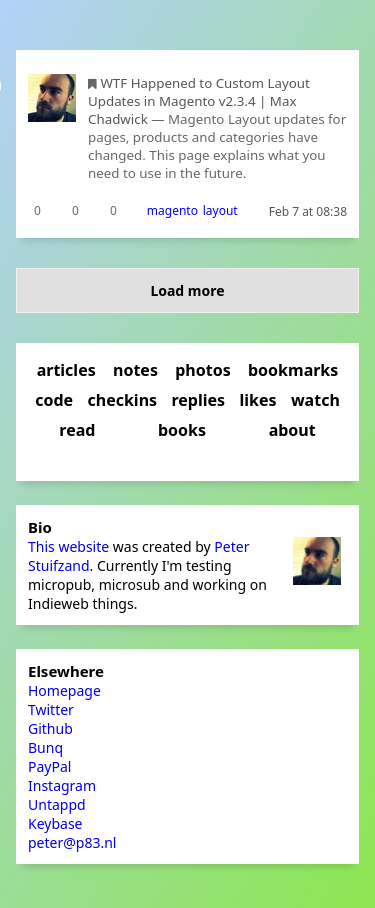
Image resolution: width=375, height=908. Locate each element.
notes (135, 370)
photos (203, 370)
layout (220, 210)
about (292, 430)
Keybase (55, 823)
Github (50, 728)
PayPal (49, 766)
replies (198, 400)
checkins (122, 400)
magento (172, 210)
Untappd (57, 804)
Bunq (45, 747)
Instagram (62, 785)
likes (257, 400)
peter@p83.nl (72, 842)
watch (315, 400)
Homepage (64, 690)
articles (66, 370)
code (54, 400)
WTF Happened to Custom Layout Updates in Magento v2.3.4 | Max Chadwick (199, 101)
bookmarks (293, 370)
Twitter (51, 709)
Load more (187, 290)
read (77, 430)
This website (68, 546)
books (182, 430)
